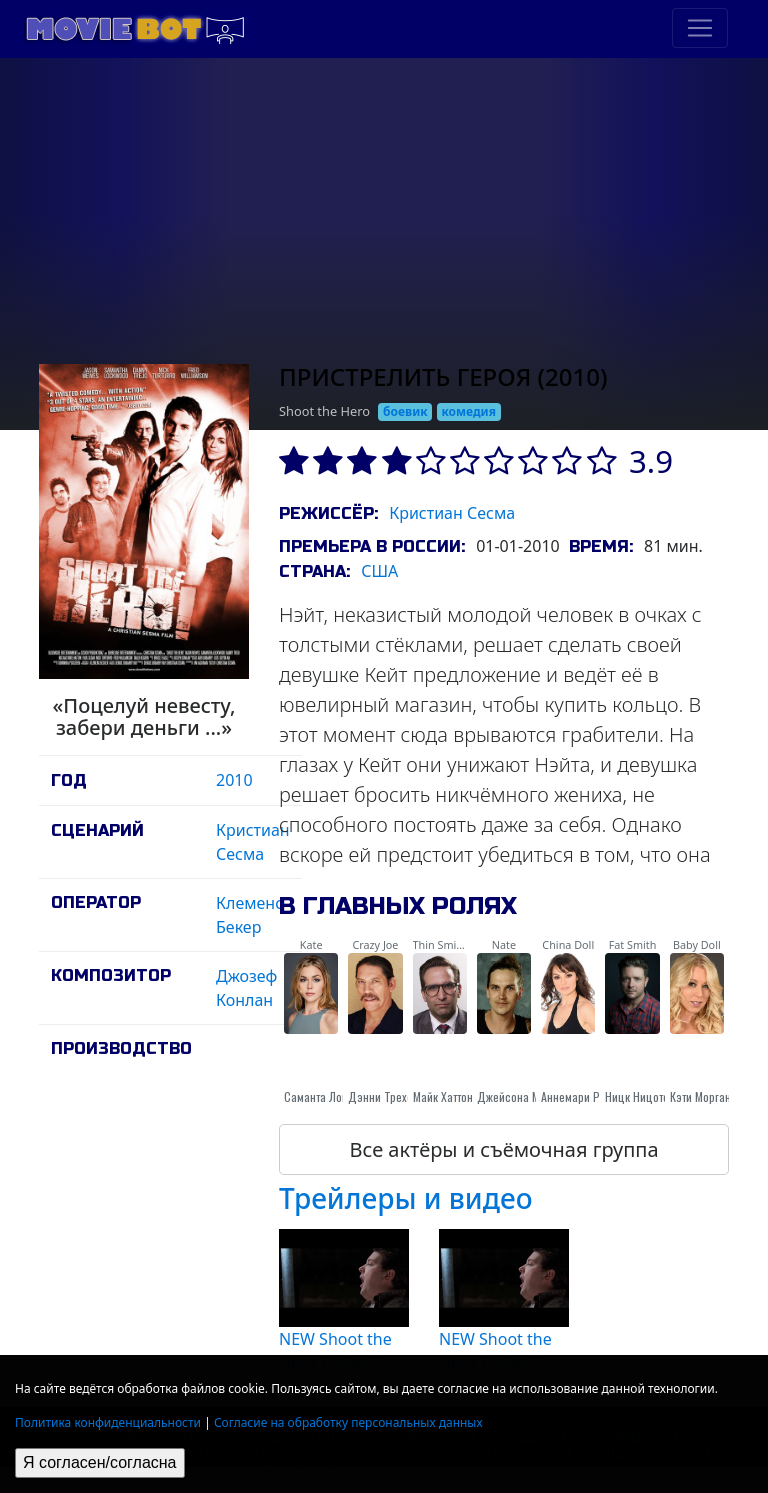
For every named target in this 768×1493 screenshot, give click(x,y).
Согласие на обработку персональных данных (348, 1422)
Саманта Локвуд (325, 1096)
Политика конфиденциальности (108, 1422)
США (379, 571)
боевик (405, 411)
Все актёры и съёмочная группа (503, 1149)
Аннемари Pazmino (588, 1096)
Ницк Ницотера (643, 1096)
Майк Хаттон (443, 1096)
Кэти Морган (700, 1096)
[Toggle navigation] (700, 28)
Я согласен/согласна (100, 1462)
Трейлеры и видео (406, 1198)
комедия (468, 411)
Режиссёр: (328, 513)
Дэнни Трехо (380, 1096)
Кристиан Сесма (452, 513)
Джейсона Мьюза (520, 1096)
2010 (234, 780)
